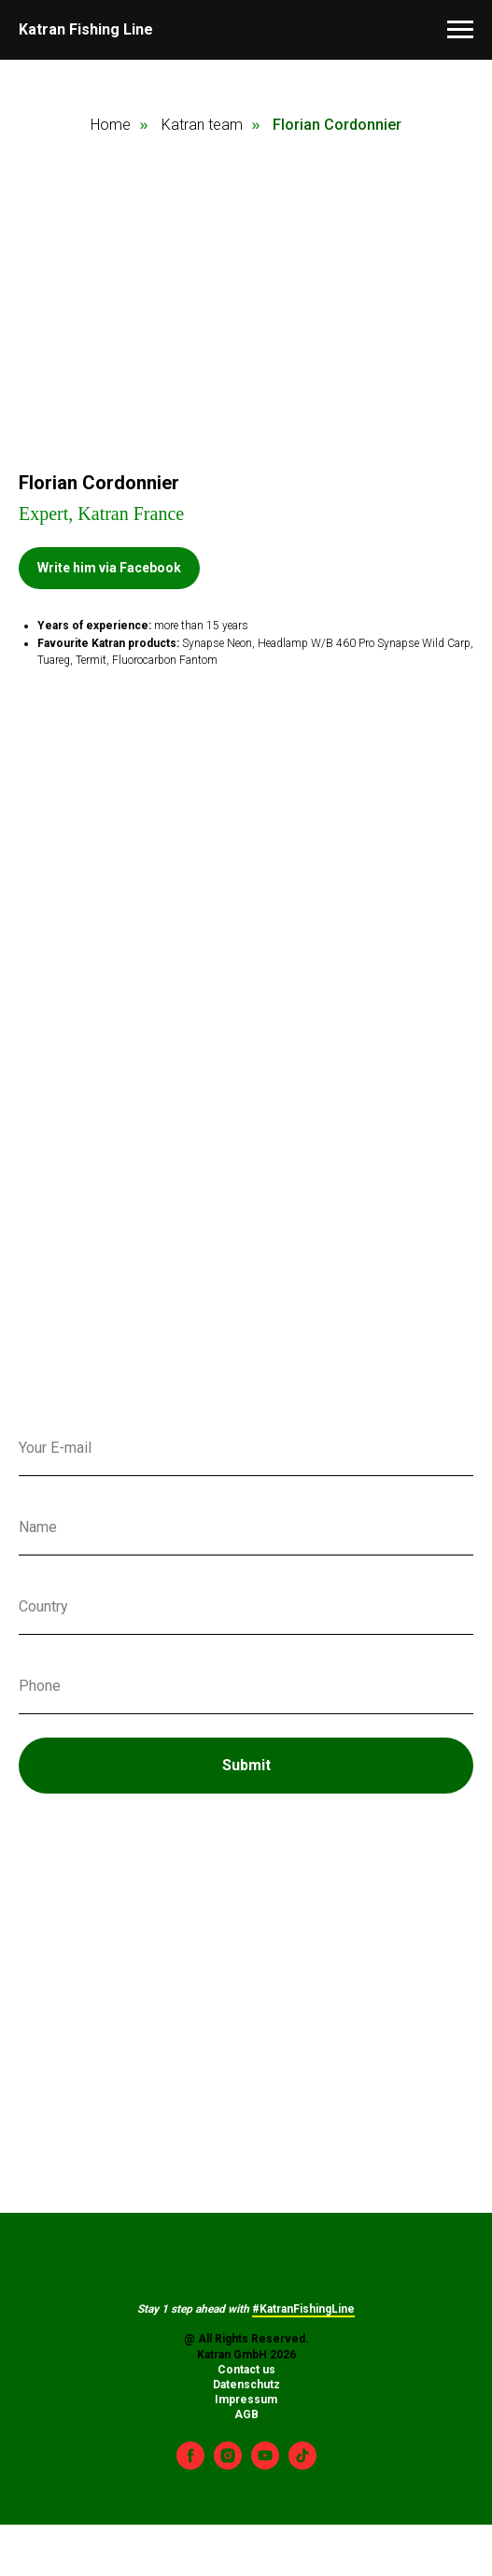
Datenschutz (246, 2384)
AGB (246, 2414)
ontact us (250, 2369)
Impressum (246, 2399)
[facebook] (190, 2464)
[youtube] (265, 2464)
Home (111, 125)
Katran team (202, 125)
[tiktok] (302, 2464)
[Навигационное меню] (460, 30)
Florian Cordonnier (337, 125)
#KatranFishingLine (303, 2309)
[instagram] (228, 2464)
